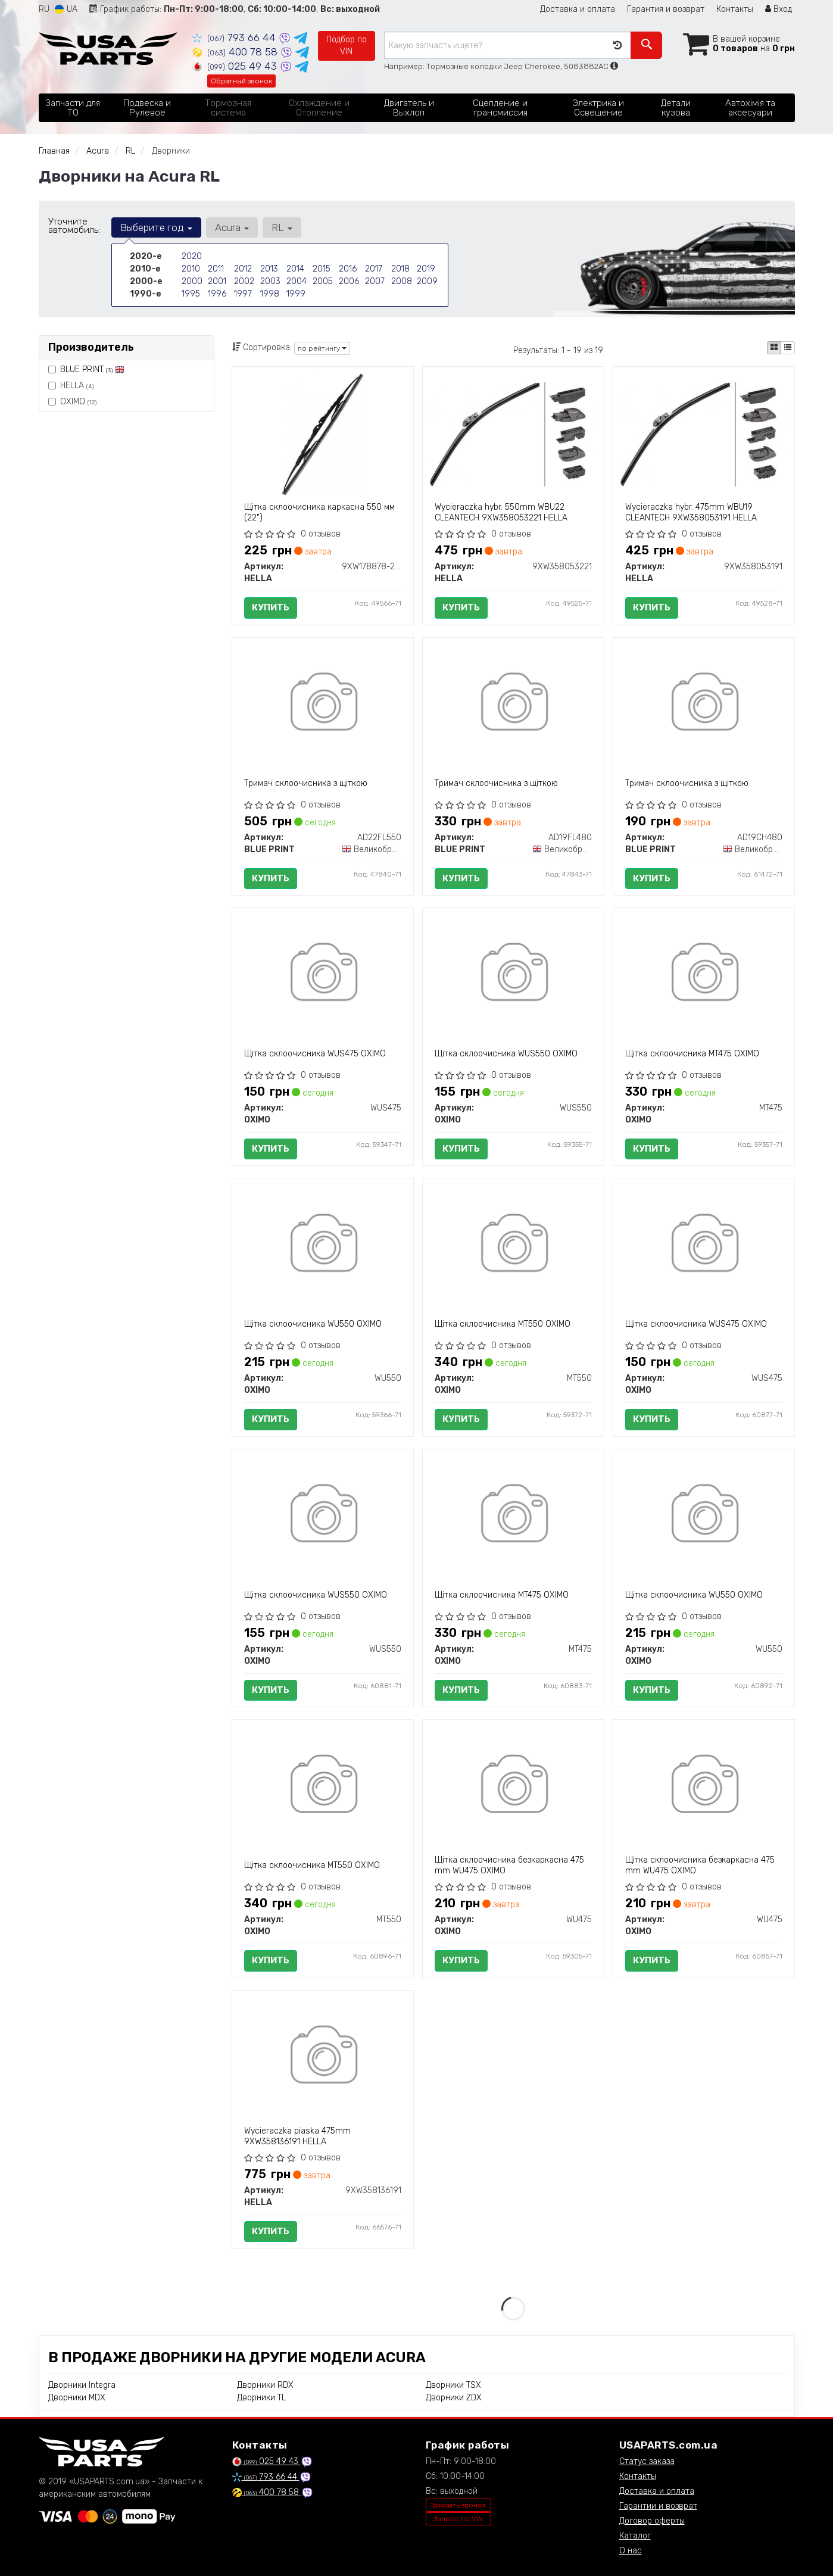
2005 (323, 281)
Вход (778, 9)
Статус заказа (647, 2461)
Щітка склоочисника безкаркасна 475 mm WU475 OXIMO (509, 1865)
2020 (192, 256)
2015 (321, 269)
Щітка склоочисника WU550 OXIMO (313, 1324)
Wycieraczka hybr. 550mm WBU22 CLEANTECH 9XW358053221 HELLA (501, 512)
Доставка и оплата (577, 9)
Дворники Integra (82, 2385)
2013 (269, 269)
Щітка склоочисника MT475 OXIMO (692, 1054)
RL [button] (282, 227)
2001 (217, 281)
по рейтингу (322, 348)
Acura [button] (232, 227)
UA (66, 9)
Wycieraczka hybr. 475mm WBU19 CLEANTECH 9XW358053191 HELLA (691, 512)
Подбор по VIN (346, 46)
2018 (400, 269)
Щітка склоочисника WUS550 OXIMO (506, 1054)
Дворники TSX (453, 2385)
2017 (373, 269)
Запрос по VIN (458, 2519)
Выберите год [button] (156, 227)
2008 (401, 281)
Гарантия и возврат (665, 9)
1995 (191, 294)
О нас (630, 2551)
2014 (295, 269)
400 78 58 (236, 52)
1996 (217, 294)
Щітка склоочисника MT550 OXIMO (502, 1324)
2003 (270, 281)
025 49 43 (236, 66)
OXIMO (72, 402)
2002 (244, 281)
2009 (427, 281)
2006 (349, 281)
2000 (192, 281)
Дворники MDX (76, 2398)
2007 (375, 281)
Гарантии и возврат (658, 2506)
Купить (270, 607)
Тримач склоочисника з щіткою (305, 783)
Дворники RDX (265, 2385)
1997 (243, 294)
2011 (216, 269)
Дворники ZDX (454, 2398)
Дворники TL (261, 2398)
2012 (243, 269)
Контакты (734, 9)
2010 (191, 269)
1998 (269, 294)
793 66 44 (235, 37)
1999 (295, 294)
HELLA (70, 386)
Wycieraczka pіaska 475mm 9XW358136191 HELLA (297, 2136)
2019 (426, 269)
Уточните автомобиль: (74, 225)
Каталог (635, 2536)
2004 (296, 281)
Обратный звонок (241, 81)
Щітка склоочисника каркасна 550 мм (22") (319, 512)
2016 (348, 269)
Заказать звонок (458, 2505)
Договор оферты (652, 2521)
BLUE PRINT (92, 369)
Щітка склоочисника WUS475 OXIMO (315, 1054)
